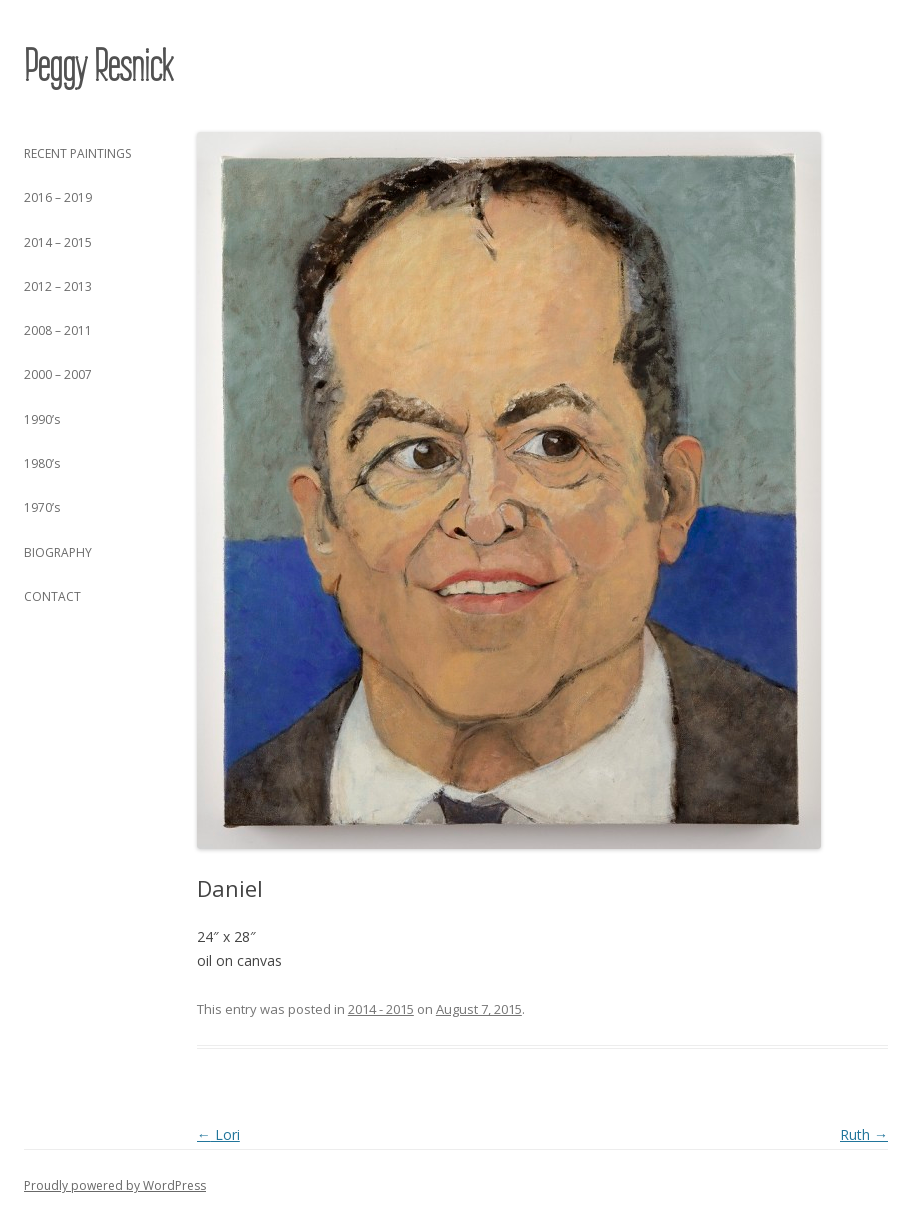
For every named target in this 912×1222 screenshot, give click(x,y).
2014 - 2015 (381, 1009)
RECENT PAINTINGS (77, 153)
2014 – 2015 (58, 242)
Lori (218, 1134)
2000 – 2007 (58, 374)
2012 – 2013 (58, 286)
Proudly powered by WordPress (115, 1185)
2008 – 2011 (58, 330)
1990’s (42, 419)
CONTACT (52, 596)
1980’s (42, 463)
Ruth (864, 1134)
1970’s (42, 507)
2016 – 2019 (58, 197)
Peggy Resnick (98, 66)
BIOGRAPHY (58, 552)
